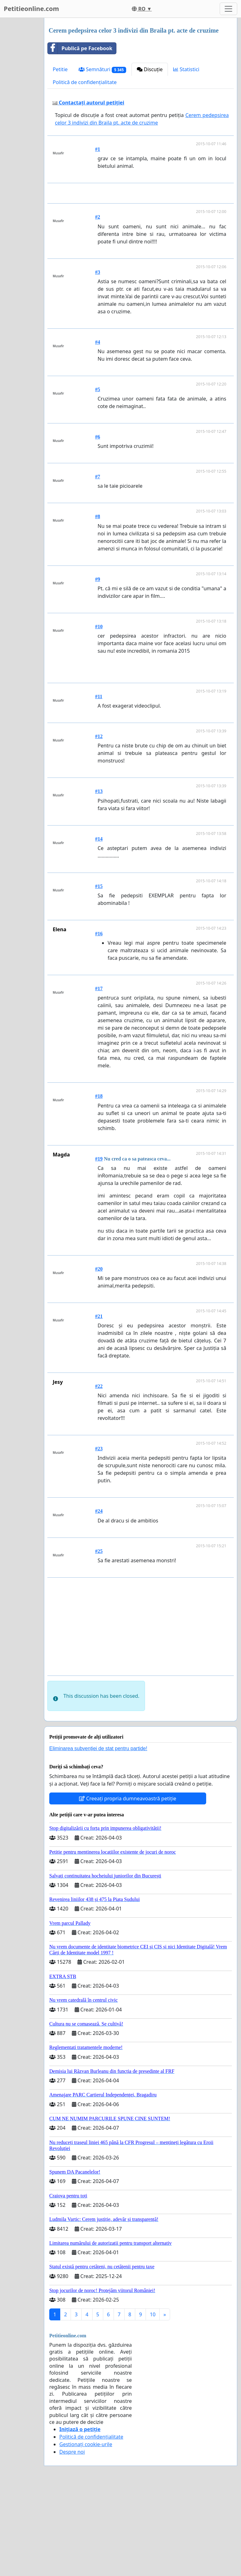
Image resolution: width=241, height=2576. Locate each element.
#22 (99, 1474)
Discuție (150, 69)
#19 (99, 1246)
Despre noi (72, 2539)
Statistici (186, 69)
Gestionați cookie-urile (85, 2532)
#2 (97, 304)
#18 (99, 1184)
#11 (98, 784)
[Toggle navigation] (228, 9)
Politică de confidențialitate (85, 82)
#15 (99, 974)
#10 (99, 714)
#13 (99, 879)
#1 (97, 149)
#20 (99, 1356)
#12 (99, 824)
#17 (99, 1076)
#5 (97, 477)
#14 (99, 926)
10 (152, 2402)
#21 (99, 1404)
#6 (97, 524)
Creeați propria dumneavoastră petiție (127, 1886)
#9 (97, 667)
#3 (97, 360)
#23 (99, 1536)
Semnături (102, 69)
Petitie (60, 69)
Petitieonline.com (31, 8)
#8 (97, 604)
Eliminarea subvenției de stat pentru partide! (98, 1836)
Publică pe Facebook (80, 48)
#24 (99, 1598)
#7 (97, 564)
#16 (99, 1021)
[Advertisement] (142, 237)
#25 (99, 1639)
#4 (97, 430)
